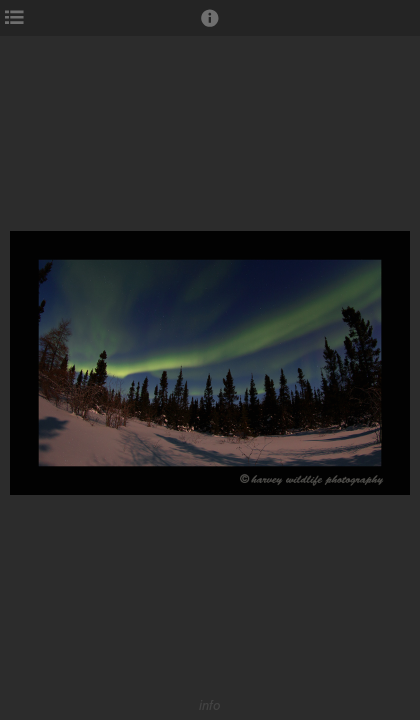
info (210, 705)
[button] (210, 27)
